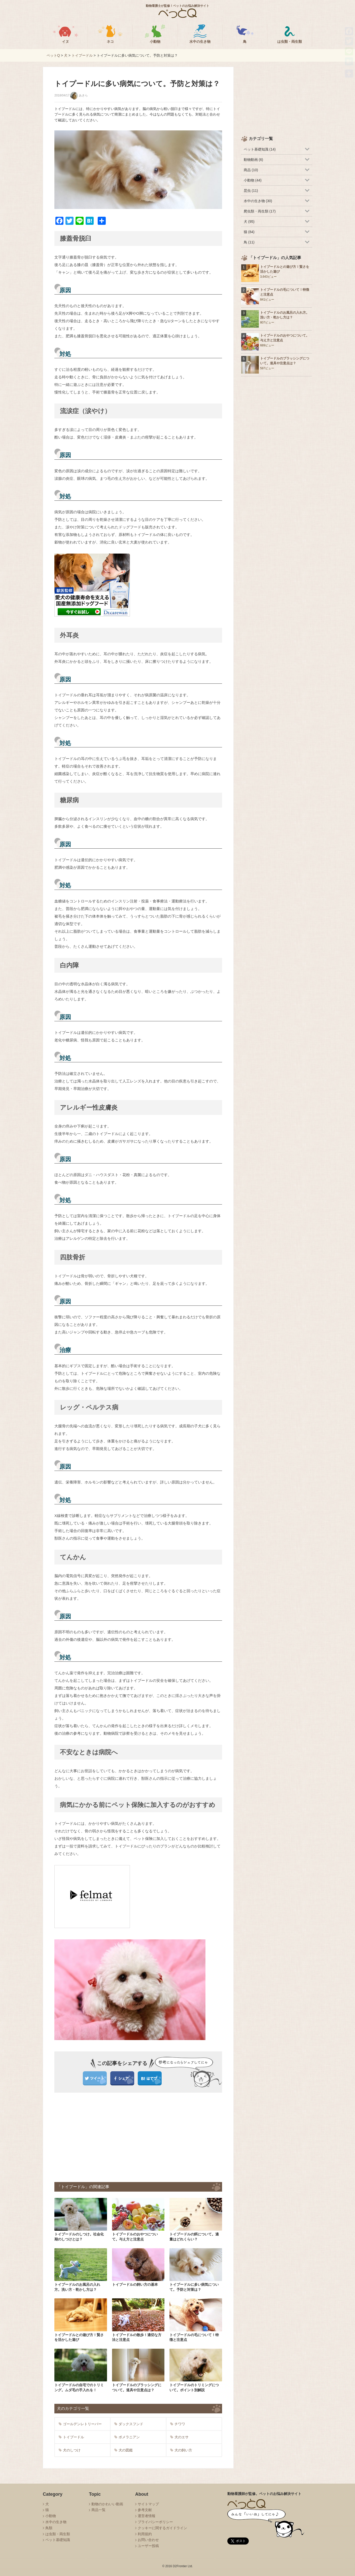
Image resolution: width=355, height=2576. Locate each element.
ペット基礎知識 (57, 2540)
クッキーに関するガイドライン (162, 2528)
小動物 (50, 2516)
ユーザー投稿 (148, 2546)
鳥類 (48, 2528)
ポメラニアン (127, 2437)
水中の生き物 (55, 2522)
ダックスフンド (128, 2424)
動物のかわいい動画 (107, 2504)
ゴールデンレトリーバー (80, 2424)
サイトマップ (148, 2504)
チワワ (177, 2424)
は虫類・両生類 (57, 2534)
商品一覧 (98, 2510)
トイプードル (71, 2437)
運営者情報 (146, 2516)
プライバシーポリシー (155, 2522)
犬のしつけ (70, 2450)
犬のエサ (179, 2437)
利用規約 (145, 2534)
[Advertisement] (98, 2136)
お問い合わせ (148, 2540)
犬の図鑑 (123, 2450)
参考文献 (145, 2510)
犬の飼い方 (181, 2450)
